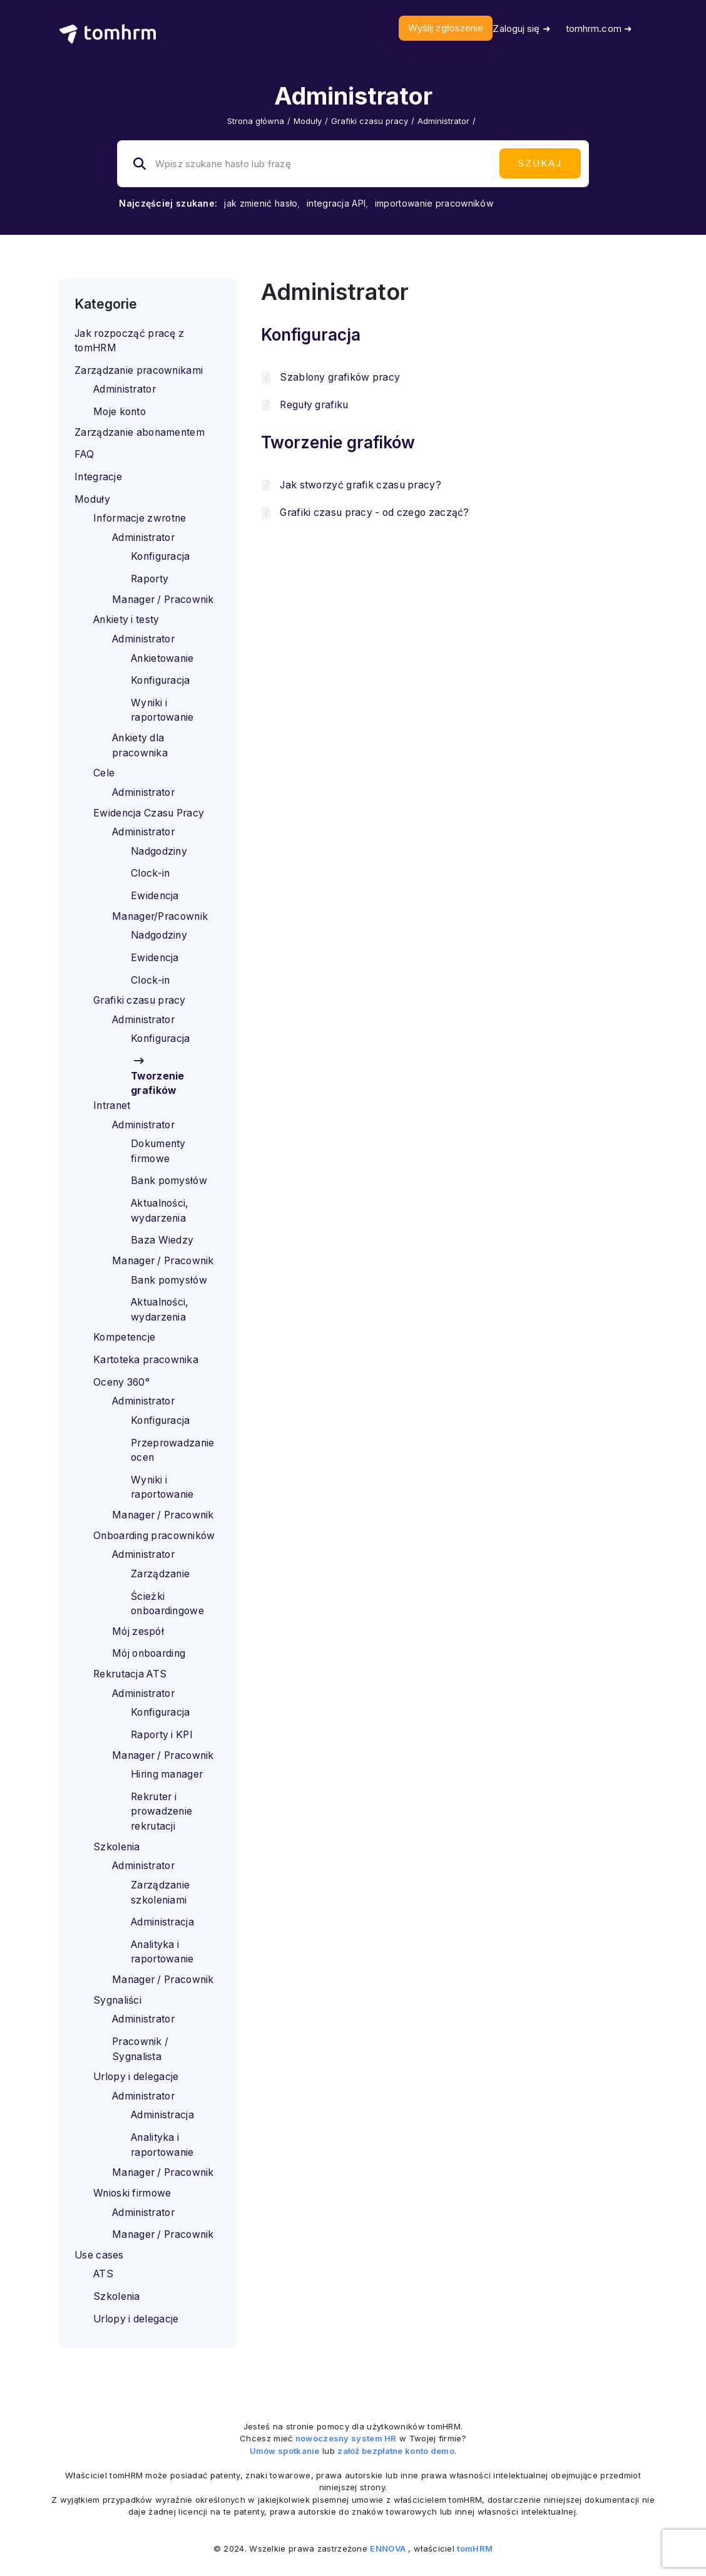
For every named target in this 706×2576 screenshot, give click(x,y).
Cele (104, 773)
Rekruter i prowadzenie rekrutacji (161, 1811)
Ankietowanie (162, 658)
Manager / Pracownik (163, 599)
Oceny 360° (121, 1382)
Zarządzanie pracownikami (138, 370)
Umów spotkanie (285, 2451)
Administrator (124, 389)
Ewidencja (155, 896)
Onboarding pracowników (154, 1536)
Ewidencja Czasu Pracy (148, 813)
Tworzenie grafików (338, 442)
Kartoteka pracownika (145, 1360)
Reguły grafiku (314, 405)
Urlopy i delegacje (135, 2077)
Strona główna (255, 121)
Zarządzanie (160, 1574)
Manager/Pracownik (160, 916)
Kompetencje (124, 1337)
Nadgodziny (159, 851)
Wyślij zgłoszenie (446, 28)
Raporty (149, 579)
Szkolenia (116, 1847)
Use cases (99, 2255)
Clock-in (150, 873)
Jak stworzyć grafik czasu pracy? (360, 485)
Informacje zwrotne (139, 518)
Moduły (308, 121)
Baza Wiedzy (162, 1240)
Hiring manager (167, 1774)
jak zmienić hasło (260, 203)
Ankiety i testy (126, 620)
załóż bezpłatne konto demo (395, 2451)
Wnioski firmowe (132, 2193)
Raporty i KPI (162, 1735)
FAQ (84, 454)
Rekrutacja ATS (129, 1674)
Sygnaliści (117, 2000)
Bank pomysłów (169, 1181)
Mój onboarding (148, 1653)
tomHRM (475, 2548)
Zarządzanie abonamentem (139, 432)
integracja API (336, 203)
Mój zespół (138, 1631)
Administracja (162, 1922)
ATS (103, 2274)
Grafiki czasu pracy (369, 121)
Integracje (98, 477)
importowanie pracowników (434, 203)
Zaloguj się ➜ (521, 28)
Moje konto (119, 412)
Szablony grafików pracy (340, 377)
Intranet (111, 1105)
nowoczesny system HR (346, 2438)
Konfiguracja (160, 556)
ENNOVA (388, 2548)
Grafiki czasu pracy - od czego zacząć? (374, 512)
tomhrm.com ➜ (599, 28)
